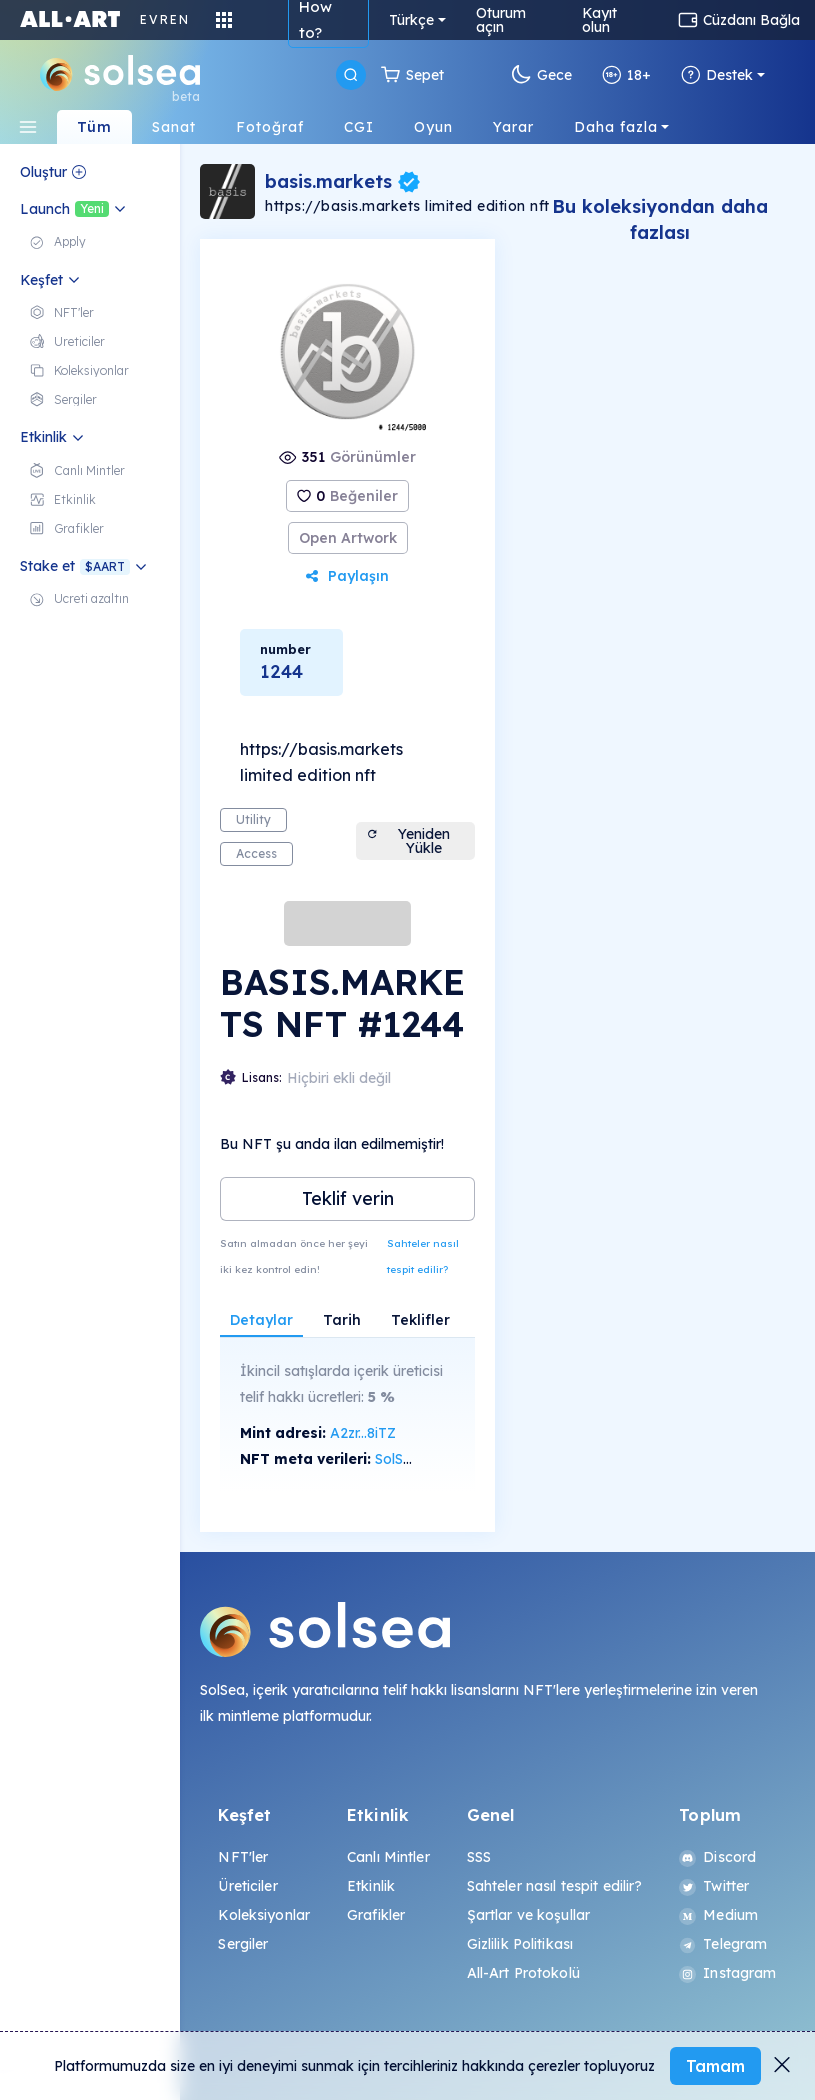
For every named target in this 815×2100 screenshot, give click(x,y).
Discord (717, 1857)
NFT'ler (243, 1857)
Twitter (714, 1886)
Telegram (723, 1944)
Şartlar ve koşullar (529, 1915)
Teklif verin (348, 1198)
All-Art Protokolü (523, 1973)
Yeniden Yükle (408, 841)
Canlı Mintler (388, 1857)
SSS (479, 1857)
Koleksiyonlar (264, 1915)
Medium (718, 1915)
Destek (717, 75)
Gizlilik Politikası (520, 1944)
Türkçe (411, 20)
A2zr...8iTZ (363, 1433)
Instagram (727, 1973)
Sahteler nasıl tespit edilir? (423, 1256)
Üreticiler (247, 1886)
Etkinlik (371, 1886)
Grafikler (376, 1915)
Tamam (715, 2066)
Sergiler (243, 1944)
